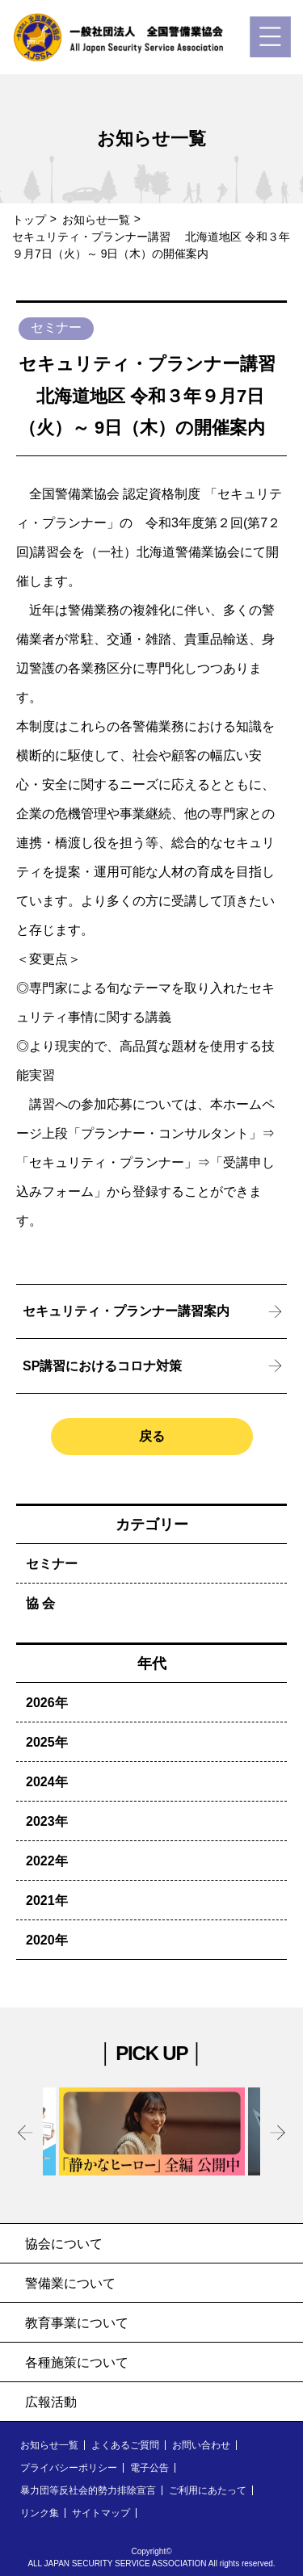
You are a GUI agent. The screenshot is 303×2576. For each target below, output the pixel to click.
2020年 (47, 1940)
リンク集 (39, 2513)
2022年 (47, 1861)
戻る (152, 1436)
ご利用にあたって (207, 2490)
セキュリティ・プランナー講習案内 (126, 1311)
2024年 (47, 1782)
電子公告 (149, 2467)
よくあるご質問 (125, 2445)
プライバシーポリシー (68, 2467)
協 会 (40, 1603)
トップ (29, 219)
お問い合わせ (201, 2445)
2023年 (47, 1821)
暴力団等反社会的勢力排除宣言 (88, 2490)
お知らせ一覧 (96, 219)
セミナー (52, 1564)
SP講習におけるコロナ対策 (102, 1366)
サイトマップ (101, 2513)
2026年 (47, 1703)
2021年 (47, 1900)
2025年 (47, 1742)
